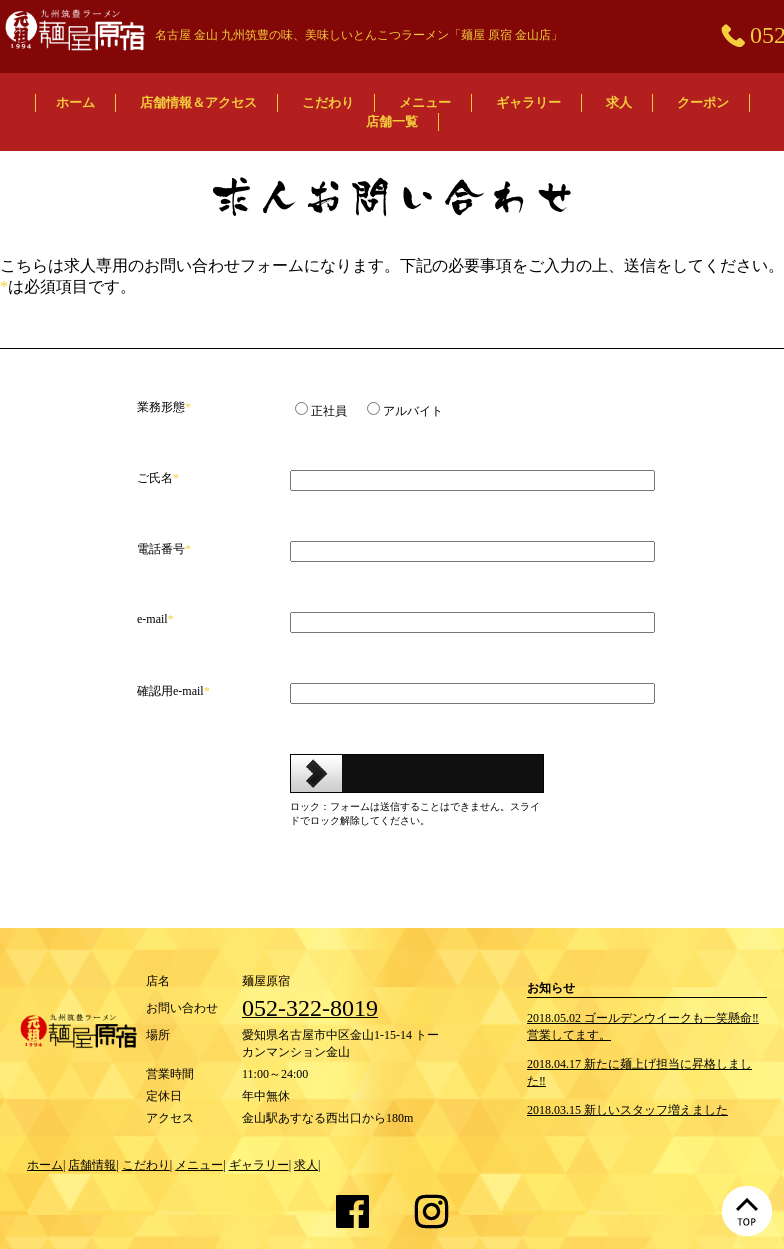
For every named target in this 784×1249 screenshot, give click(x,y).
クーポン (703, 102)
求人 (619, 102)
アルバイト (413, 411)
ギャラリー (528, 102)
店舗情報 (92, 1165)
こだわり (328, 102)
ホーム (75, 102)
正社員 (329, 411)
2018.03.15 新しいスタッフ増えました (627, 1110)
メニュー (425, 102)
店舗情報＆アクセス (198, 102)
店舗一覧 (392, 121)
